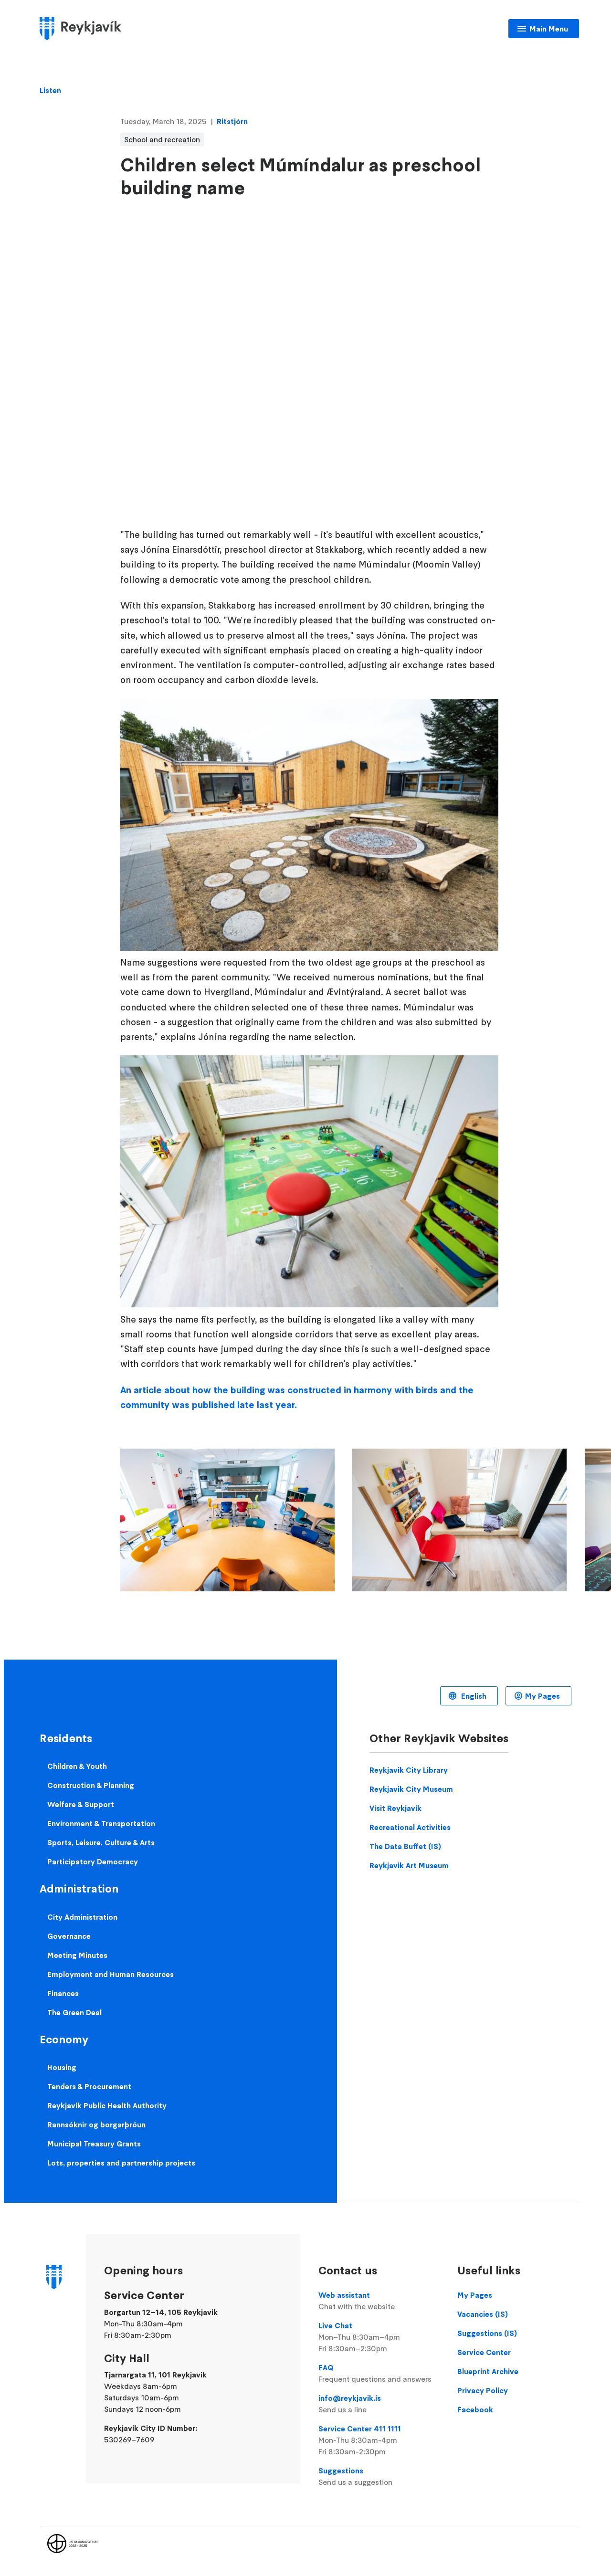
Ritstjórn (232, 121)
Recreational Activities (410, 1827)
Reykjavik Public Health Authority (107, 2105)
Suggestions (379, 2477)
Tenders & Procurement (89, 2086)
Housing (61, 2067)
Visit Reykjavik (395, 1808)
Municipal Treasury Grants (94, 2143)
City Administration (82, 1917)
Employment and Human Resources (110, 1974)
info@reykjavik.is (379, 2404)
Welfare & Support (80, 1804)
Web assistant (379, 2301)
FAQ (379, 2374)
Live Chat (379, 2337)
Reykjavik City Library (408, 1770)
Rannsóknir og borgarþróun (96, 2124)
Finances (63, 1993)
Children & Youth (77, 1766)
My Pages (542, 1696)
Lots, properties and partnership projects (121, 2162)
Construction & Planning (90, 1785)
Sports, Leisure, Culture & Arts (101, 1842)
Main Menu (548, 28)
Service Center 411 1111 (379, 2440)
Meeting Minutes (77, 1955)
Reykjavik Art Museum (409, 1865)
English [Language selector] (472, 1696)
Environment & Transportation (101, 1823)
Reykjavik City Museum (411, 1789)
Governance (69, 1936)
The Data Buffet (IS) (405, 1846)
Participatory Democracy (92, 1861)
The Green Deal (74, 2012)
